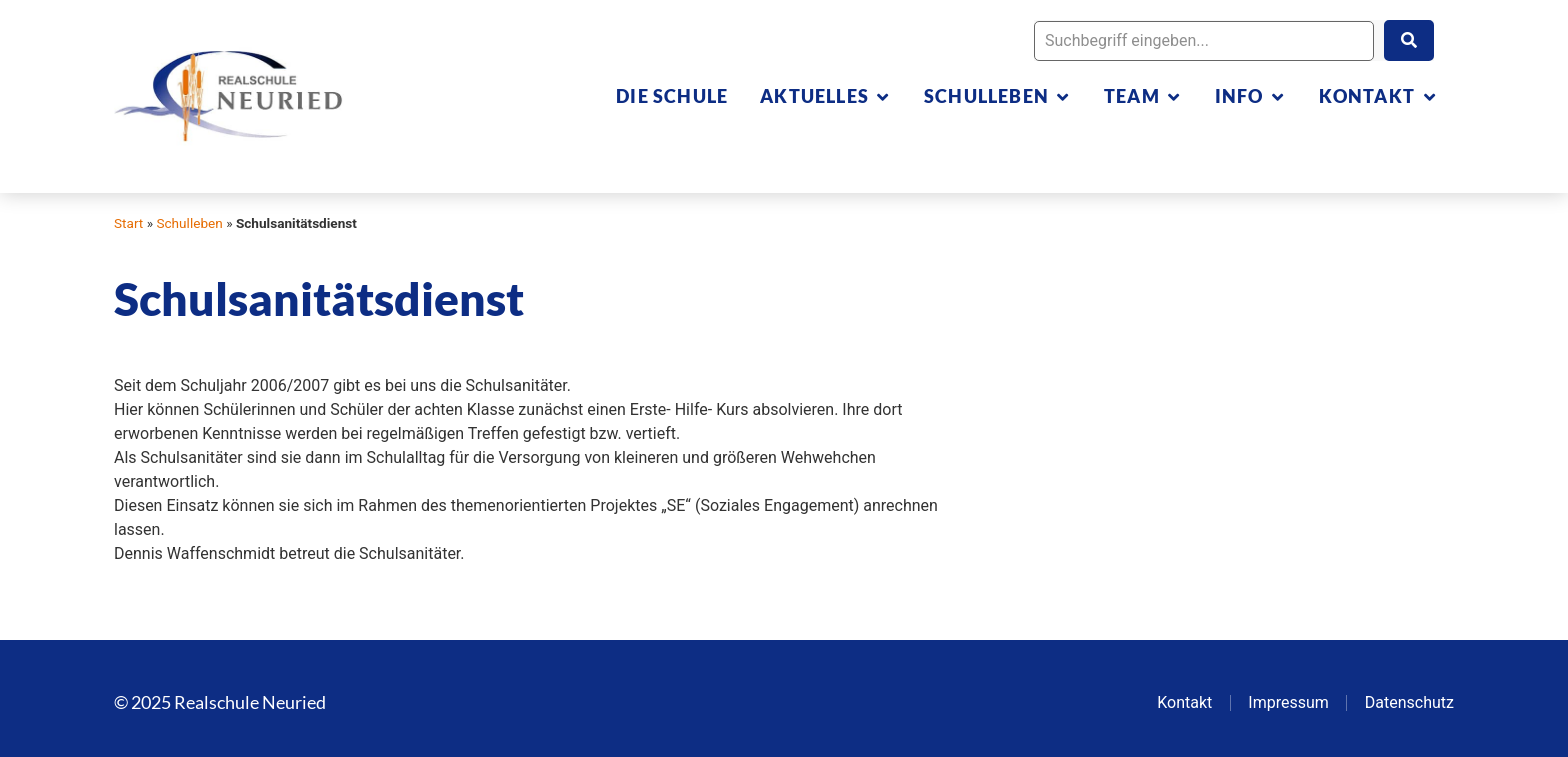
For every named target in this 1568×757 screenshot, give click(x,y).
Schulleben (189, 223)
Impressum (1288, 702)
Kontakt (1184, 702)
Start (128, 223)
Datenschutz (1409, 702)
